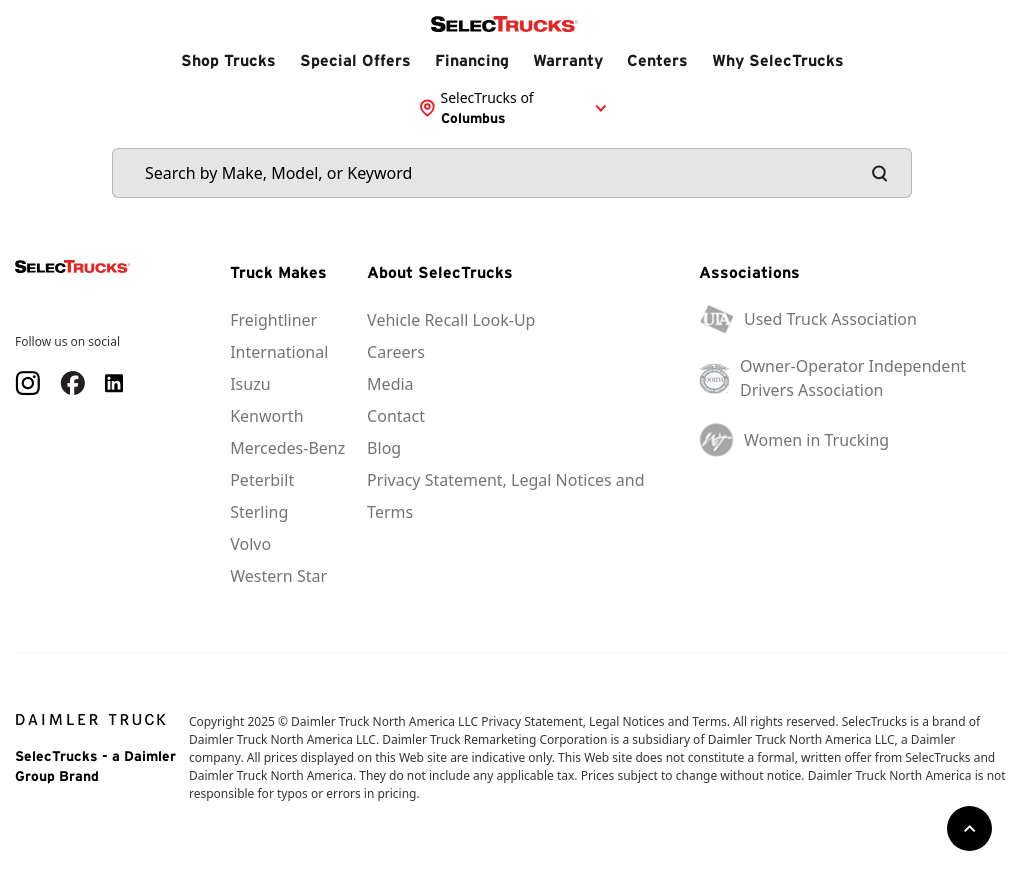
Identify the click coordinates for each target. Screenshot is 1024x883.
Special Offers (355, 60)
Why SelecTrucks (778, 60)
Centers (657, 60)
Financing (472, 60)
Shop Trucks (228, 60)
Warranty (568, 60)
